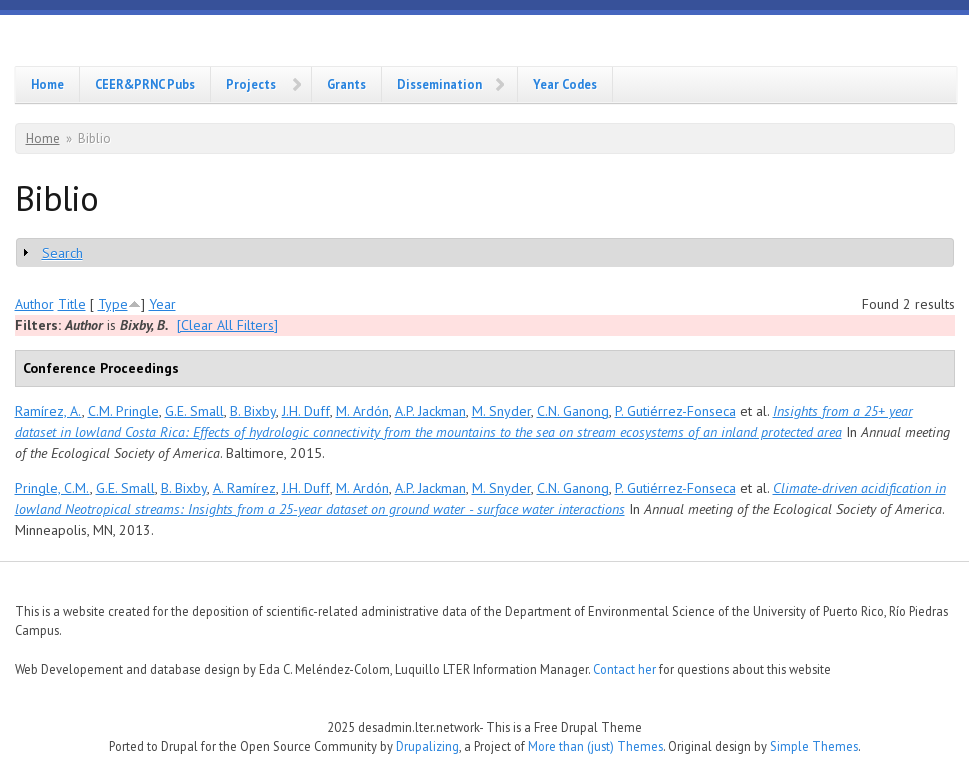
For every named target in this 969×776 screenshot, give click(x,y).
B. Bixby (253, 411)
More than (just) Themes (595, 746)
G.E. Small (194, 411)
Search (62, 253)
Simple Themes (814, 746)
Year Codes (565, 84)
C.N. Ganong (573, 411)
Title (72, 304)
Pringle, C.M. (52, 488)
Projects (251, 84)
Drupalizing (427, 746)
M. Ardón (362, 411)
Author (34, 304)
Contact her (624, 669)
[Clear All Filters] (227, 325)
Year (162, 304)
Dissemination (439, 84)
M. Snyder (501, 411)
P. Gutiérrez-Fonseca (675, 411)
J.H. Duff (306, 411)
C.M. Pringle (123, 411)
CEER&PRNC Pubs (145, 84)
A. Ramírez (244, 488)
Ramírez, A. (48, 411)
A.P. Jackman (430, 411)
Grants (346, 84)
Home (47, 84)
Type (113, 304)
